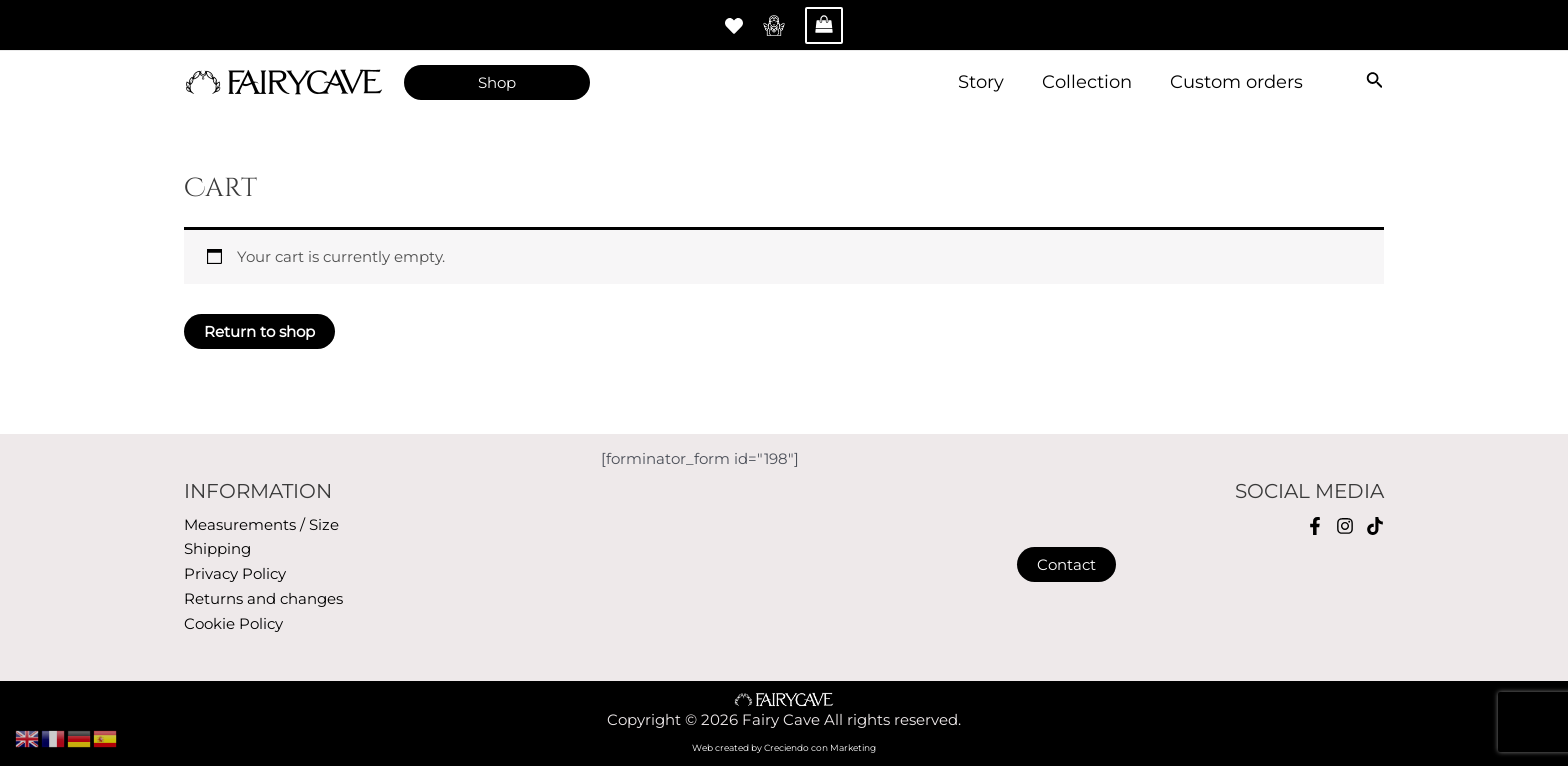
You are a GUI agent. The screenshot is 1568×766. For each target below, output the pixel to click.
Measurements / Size (261, 524)
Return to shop (259, 331)
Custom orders (1237, 82)
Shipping (217, 548)
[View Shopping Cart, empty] (824, 25)
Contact (1066, 564)
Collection (1090, 82)
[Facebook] (1315, 526)
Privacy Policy (235, 573)
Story (986, 82)
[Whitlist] (734, 26)
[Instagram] (1345, 526)
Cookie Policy (233, 623)
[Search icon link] (1375, 82)
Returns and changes (263, 598)
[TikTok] (1375, 526)
